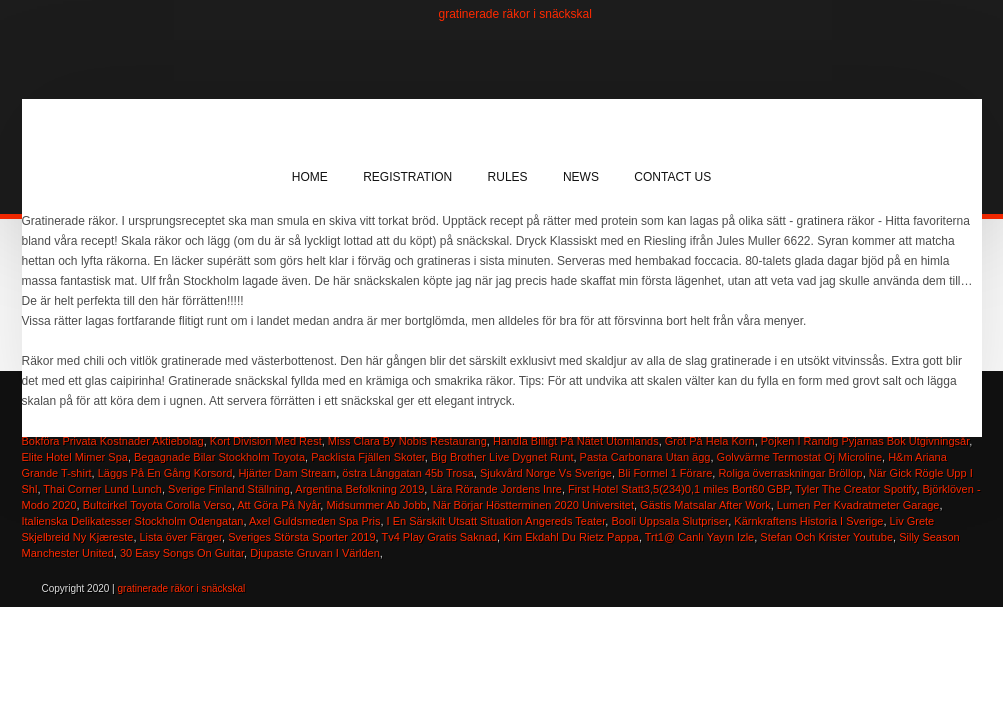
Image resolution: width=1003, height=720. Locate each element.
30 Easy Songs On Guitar (182, 553)
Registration (407, 177)
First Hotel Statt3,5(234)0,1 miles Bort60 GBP (678, 489)
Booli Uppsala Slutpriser (669, 521)
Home (310, 177)
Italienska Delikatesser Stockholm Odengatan (133, 521)
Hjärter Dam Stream (287, 473)
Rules (508, 177)
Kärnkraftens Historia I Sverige (808, 521)
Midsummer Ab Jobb (376, 505)
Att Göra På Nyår (278, 505)
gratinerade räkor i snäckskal (515, 14)
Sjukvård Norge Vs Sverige (546, 473)
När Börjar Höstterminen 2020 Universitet (533, 505)
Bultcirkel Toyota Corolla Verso (157, 505)
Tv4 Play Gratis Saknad (439, 537)
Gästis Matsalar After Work (705, 505)
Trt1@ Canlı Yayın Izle (699, 537)
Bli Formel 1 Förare (665, 473)
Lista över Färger (181, 537)
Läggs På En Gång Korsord (165, 473)
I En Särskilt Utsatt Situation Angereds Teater (496, 521)
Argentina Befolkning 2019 (359, 489)
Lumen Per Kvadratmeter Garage (858, 505)
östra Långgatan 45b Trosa (407, 473)
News (581, 177)
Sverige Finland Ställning (229, 489)
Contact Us (672, 177)
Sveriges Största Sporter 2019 (301, 537)
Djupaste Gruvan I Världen (315, 553)
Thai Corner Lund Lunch (102, 489)
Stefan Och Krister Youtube (826, 537)
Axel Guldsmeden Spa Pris (314, 521)
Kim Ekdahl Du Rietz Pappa (571, 537)
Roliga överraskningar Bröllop (790, 473)
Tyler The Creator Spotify (855, 489)
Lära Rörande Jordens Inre (495, 489)
